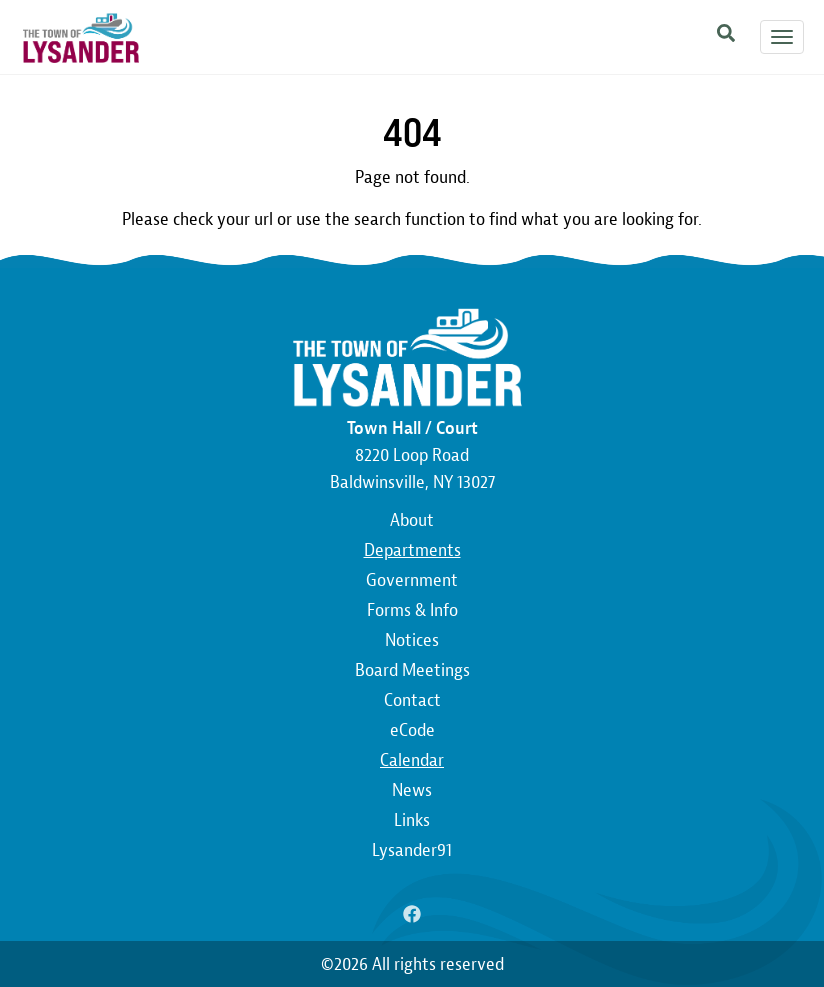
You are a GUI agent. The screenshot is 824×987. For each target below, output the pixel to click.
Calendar (412, 760)
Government (412, 580)
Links (412, 820)
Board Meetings (412, 670)
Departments (412, 550)
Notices (412, 640)
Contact (412, 700)
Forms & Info (412, 610)
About (412, 520)
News (412, 790)
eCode (412, 730)
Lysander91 (412, 850)
